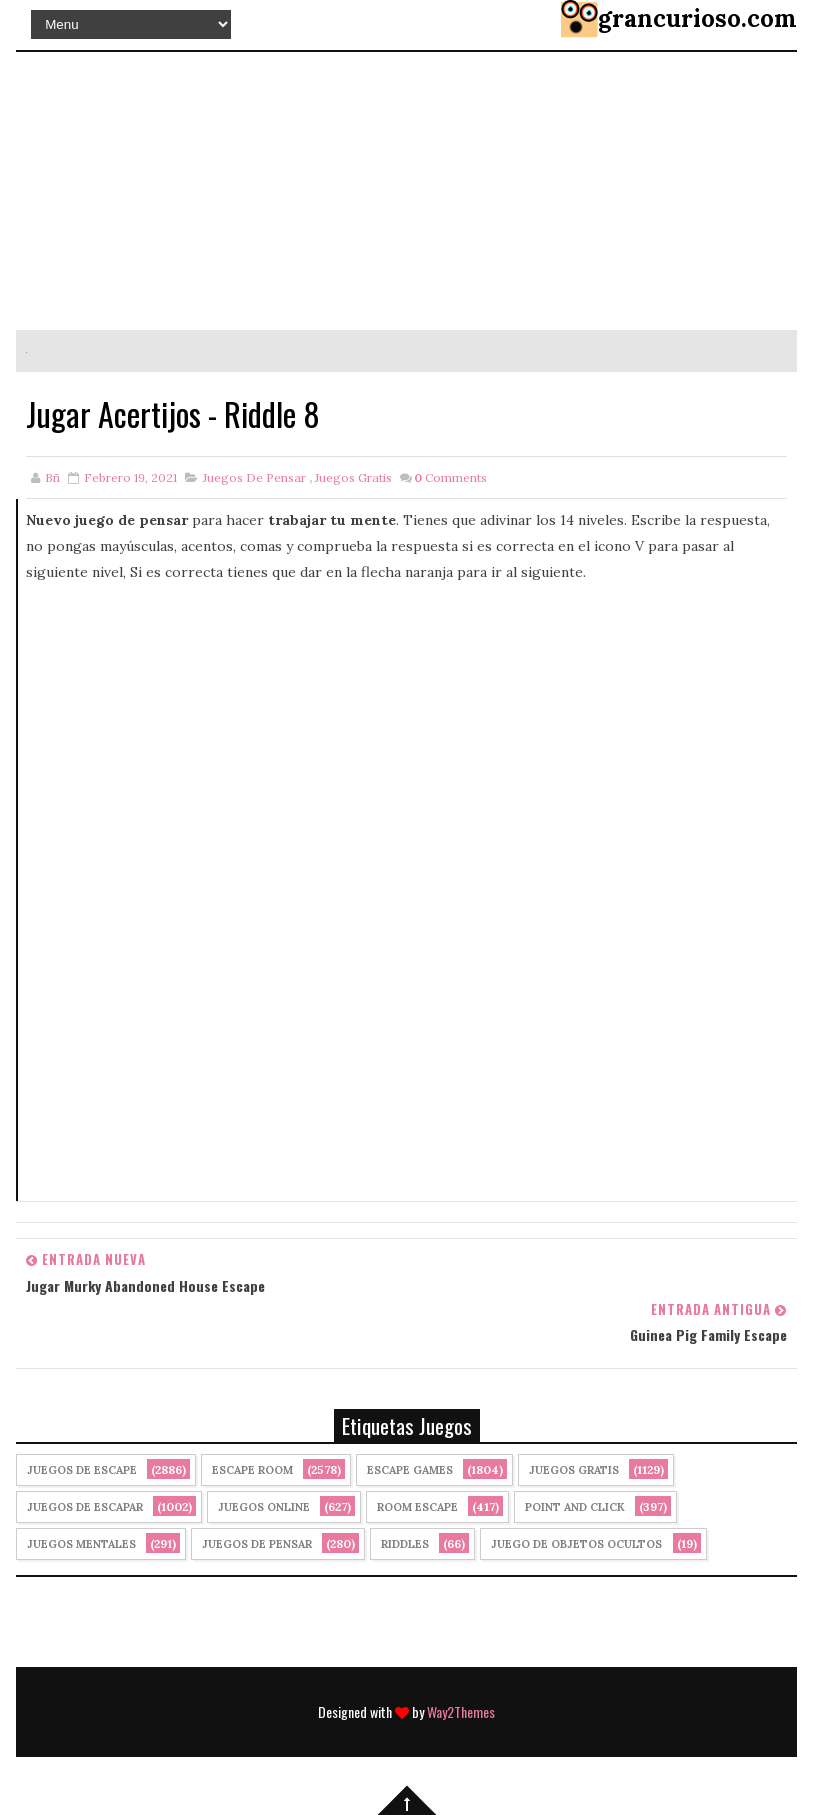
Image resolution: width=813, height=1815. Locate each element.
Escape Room (252, 1470)
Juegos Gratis (353, 477)
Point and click (575, 1507)
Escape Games (410, 1470)
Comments (450, 477)
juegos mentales (81, 1544)
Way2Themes (461, 1711)
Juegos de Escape (82, 1470)
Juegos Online (264, 1507)
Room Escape (417, 1507)
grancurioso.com (697, 18)
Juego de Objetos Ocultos (576, 1544)
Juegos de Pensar (254, 477)
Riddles (405, 1544)
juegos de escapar (85, 1507)
